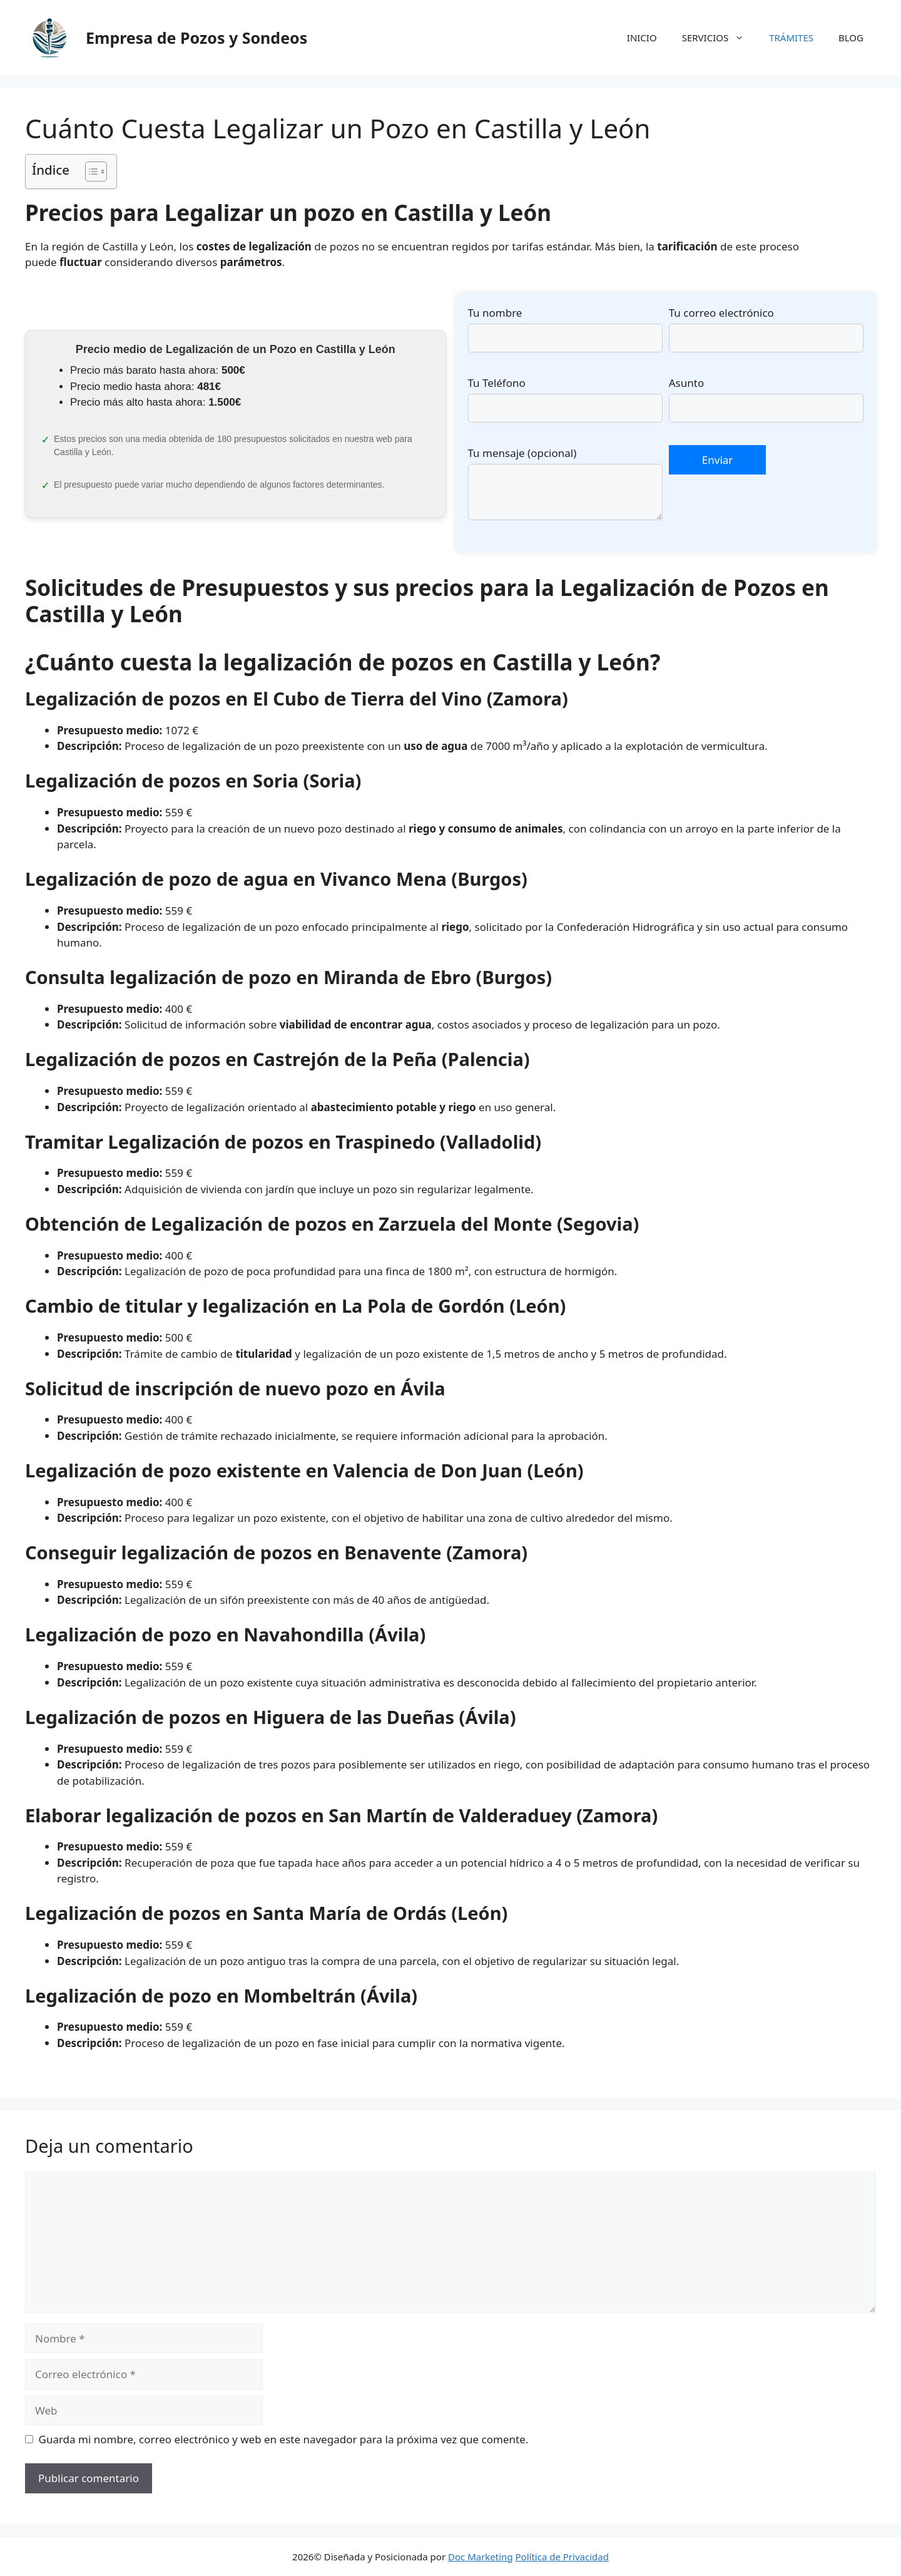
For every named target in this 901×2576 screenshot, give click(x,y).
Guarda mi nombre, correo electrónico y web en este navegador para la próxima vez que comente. (284, 2439)
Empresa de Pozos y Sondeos (196, 37)
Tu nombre (495, 312)
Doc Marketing (480, 2556)
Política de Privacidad (562, 2556)
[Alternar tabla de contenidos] (90, 171)
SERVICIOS (719, 37)
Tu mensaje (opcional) (522, 453)
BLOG (850, 37)
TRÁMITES (791, 37)
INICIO (642, 37)
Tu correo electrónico (721, 312)
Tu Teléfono (497, 383)
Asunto (686, 383)
